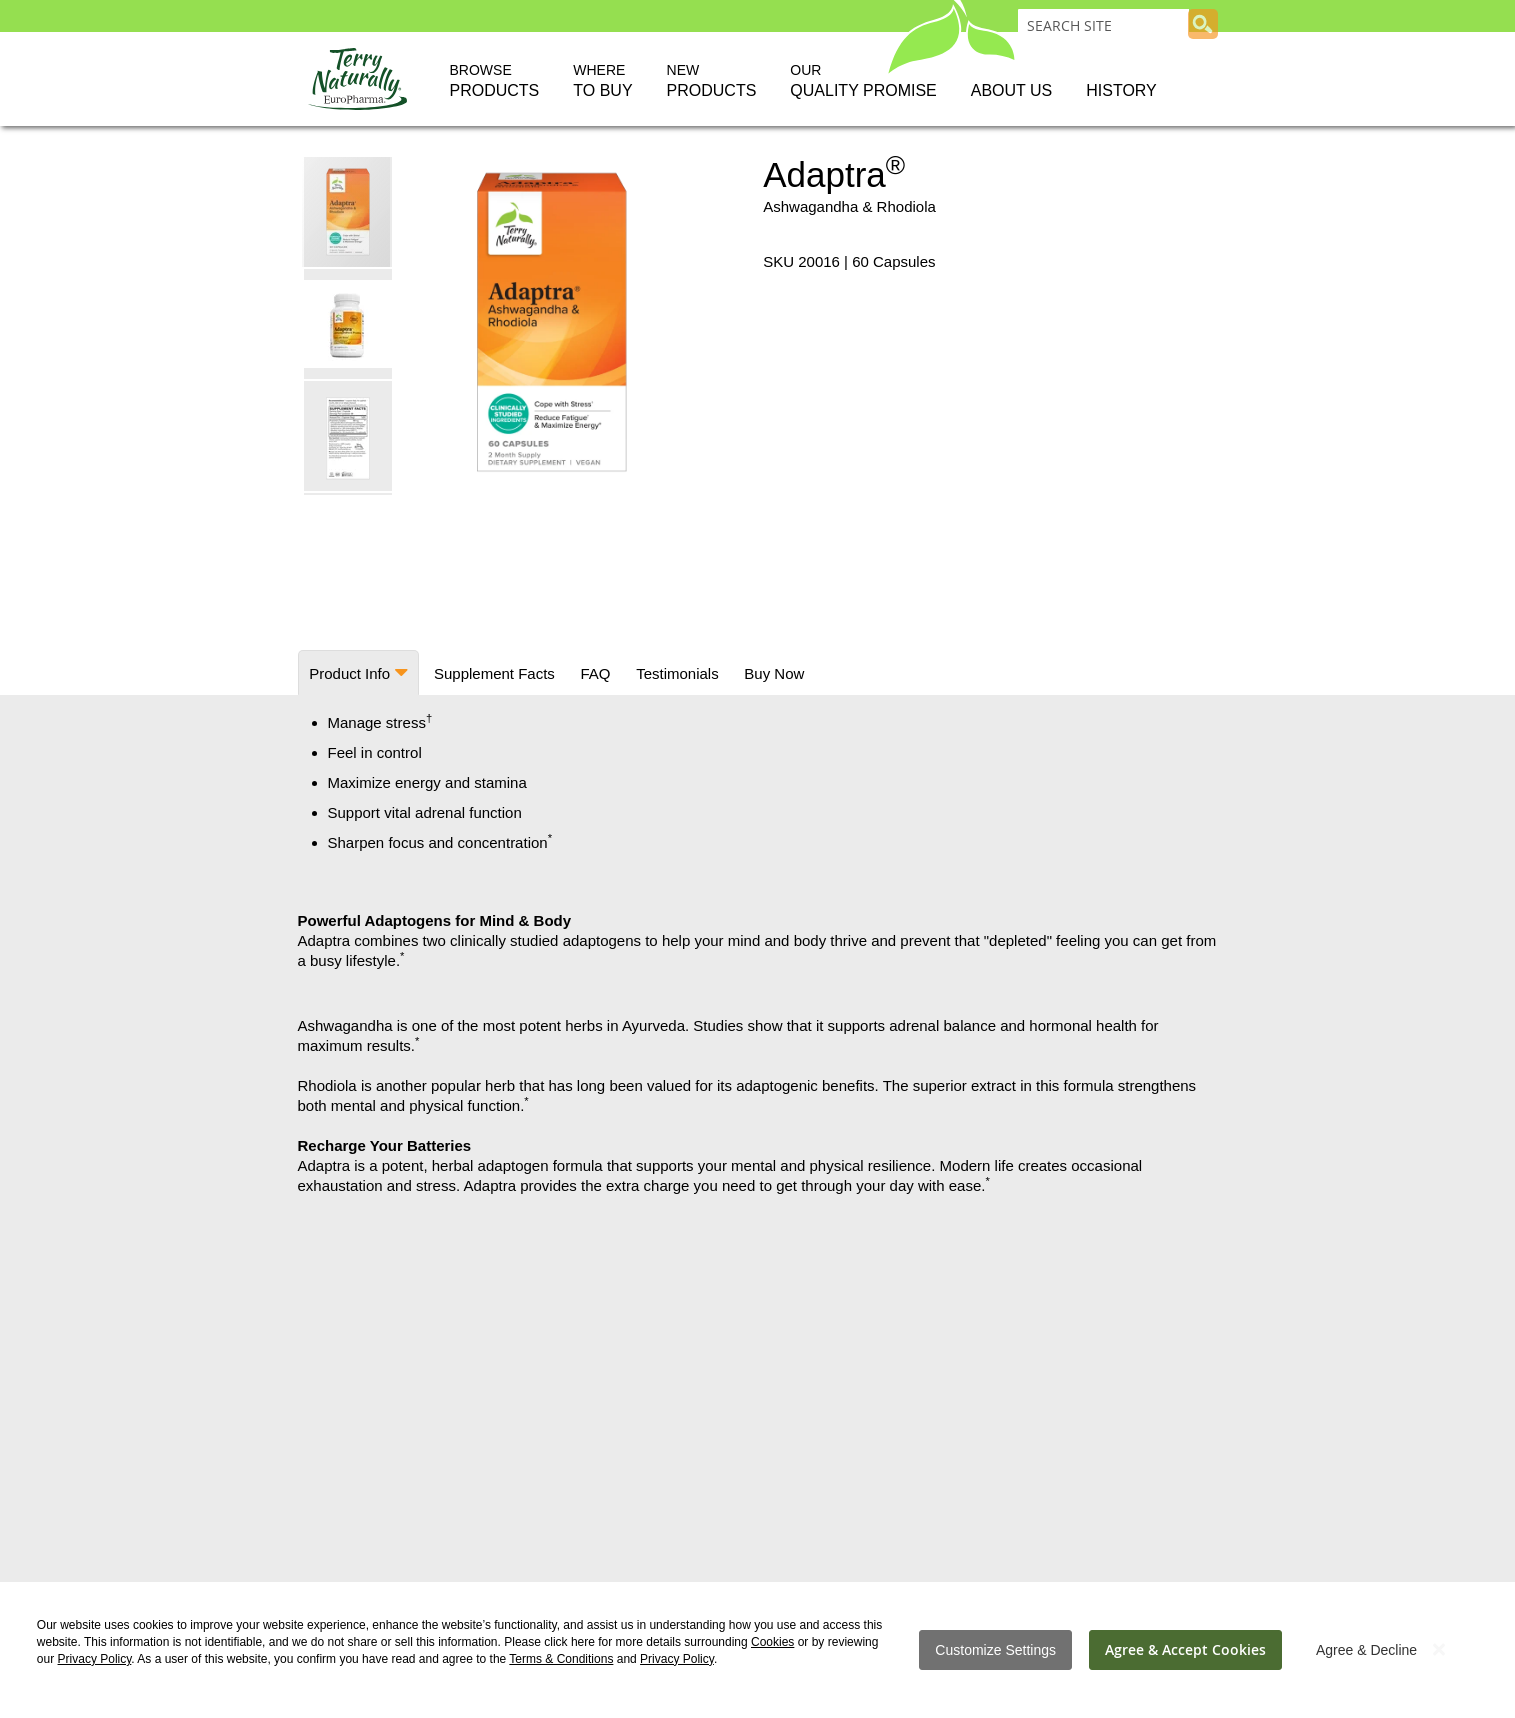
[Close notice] (1439, 1649)
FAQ (592, 673)
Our (863, 82)
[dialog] (757, 1650)
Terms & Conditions (561, 1659)
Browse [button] (495, 82)
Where (602, 82)
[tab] (358, 672)
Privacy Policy (95, 1659)
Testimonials (672, 673)
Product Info (349, 673)
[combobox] (1103, 25)
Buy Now (768, 673)
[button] (349, 323)
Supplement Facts (492, 673)
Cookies (772, 1642)
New (712, 82)
